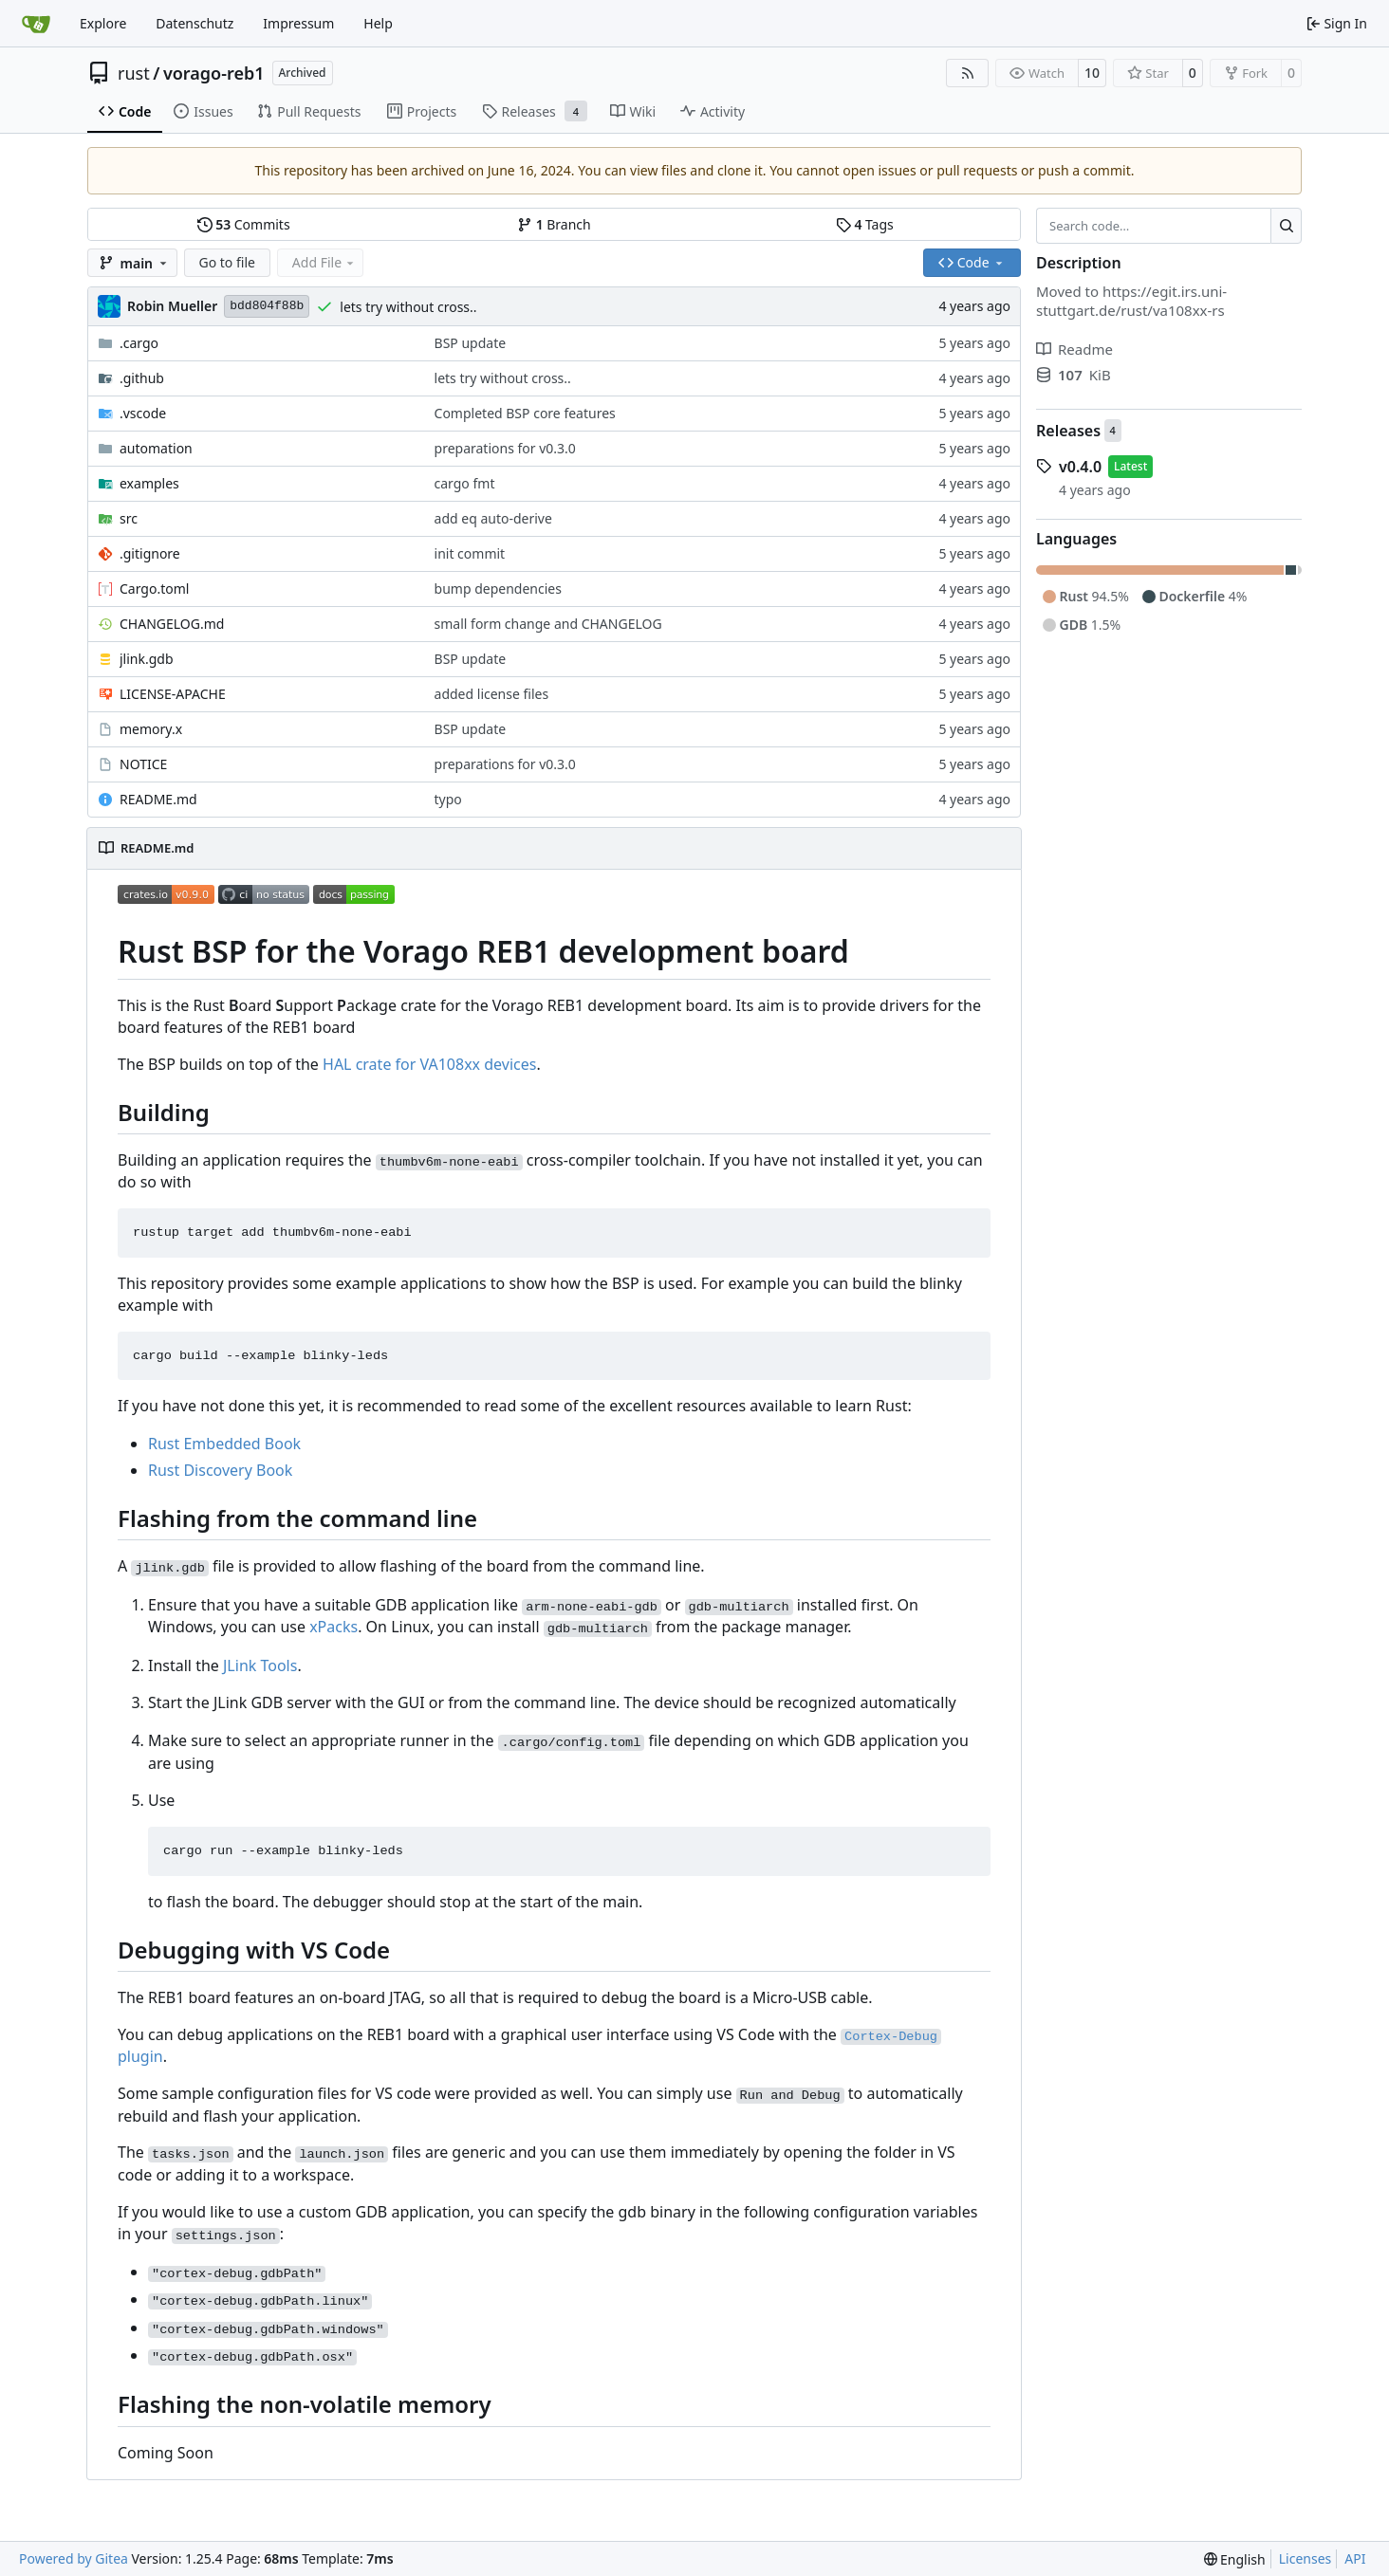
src (129, 518)
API (1354, 2558)
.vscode (143, 413)
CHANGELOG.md (172, 624)
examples (149, 483)
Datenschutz (194, 23)
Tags (865, 224)
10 (1092, 73)
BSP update (471, 343)
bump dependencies (498, 589)
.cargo (139, 343)
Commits (243, 224)
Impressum (298, 23)
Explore (103, 23)
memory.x (151, 729)
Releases (1068, 430)
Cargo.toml (154, 589)
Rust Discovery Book (220, 1470)
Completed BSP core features (525, 413)
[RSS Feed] (968, 73)
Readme (1074, 349)
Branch (554, 224)
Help (378, 23)
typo (448, 799)
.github (142, 378)
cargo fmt (465, 483)
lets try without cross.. (408, 307)
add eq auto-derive (493, 518)
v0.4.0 (1080, 466)
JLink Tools (260, 1665)
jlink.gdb (147, 659)
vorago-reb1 (214, 73)
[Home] (36, 24)
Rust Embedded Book (224, 1443)
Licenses (1305, 2558)
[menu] (1235, 2559)
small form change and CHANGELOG (548, 624)
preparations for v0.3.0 (505, 448)
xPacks (333, 1626)
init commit (470, 553)
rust (134, 73)
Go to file (227, 262)
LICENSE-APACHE (173, 694)
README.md (158, 799)
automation (156, 448)
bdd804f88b (267, 306)
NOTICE (143, 764)
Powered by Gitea (73, 2558)
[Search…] (1286, 226)
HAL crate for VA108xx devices (429, 1064)
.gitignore (150, 553)
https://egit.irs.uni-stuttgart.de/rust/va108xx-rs (1131, 301)
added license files (492, 694)
